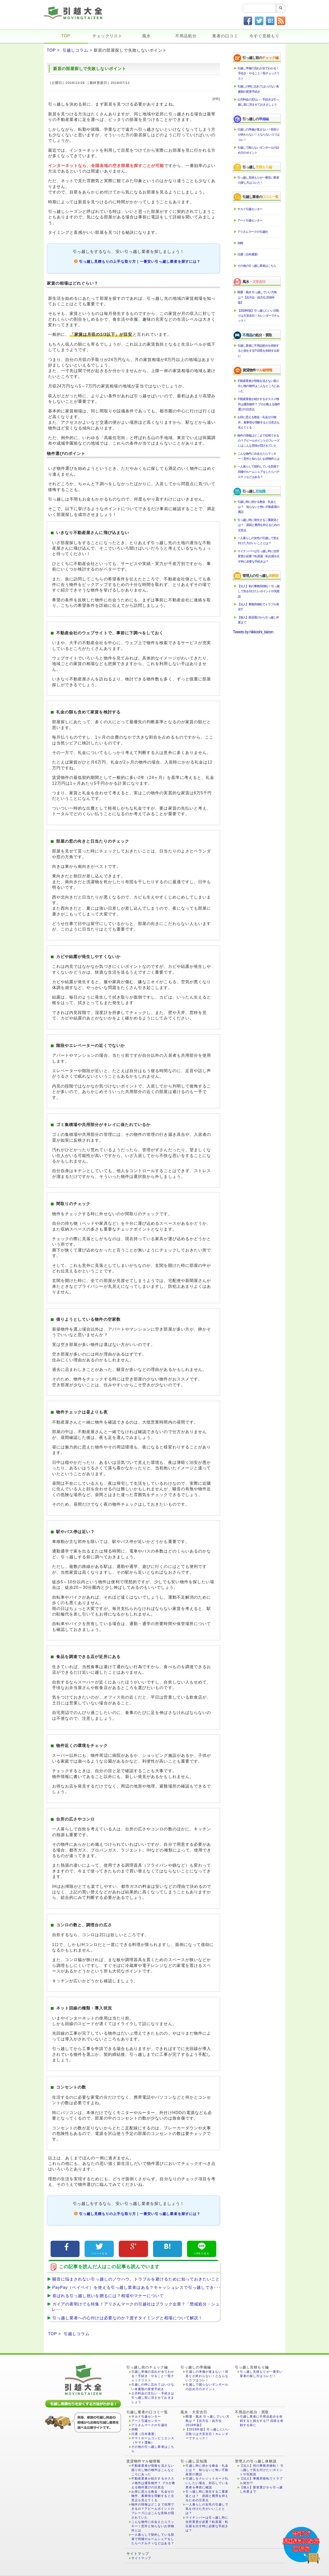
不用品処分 (186, 36)
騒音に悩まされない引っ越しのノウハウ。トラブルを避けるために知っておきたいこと (135, 2279)
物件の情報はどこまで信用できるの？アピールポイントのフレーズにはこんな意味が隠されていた (258, 441)
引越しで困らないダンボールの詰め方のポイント (258, 150)
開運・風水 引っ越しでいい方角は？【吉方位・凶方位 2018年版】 (257, 297)
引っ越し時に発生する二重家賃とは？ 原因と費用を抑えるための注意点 (258, 525)
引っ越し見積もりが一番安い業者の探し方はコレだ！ (258, 180)
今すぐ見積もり (264, 36)
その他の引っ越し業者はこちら (257, 266)
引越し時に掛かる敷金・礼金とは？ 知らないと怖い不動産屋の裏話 (258, 507)
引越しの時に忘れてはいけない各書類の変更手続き (258, 89)
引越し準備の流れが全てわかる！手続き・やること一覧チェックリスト (258, 73)
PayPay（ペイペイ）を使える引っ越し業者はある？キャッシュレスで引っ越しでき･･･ (135, 2287)
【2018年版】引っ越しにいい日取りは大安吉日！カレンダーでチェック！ (258, 316)
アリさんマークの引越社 (253, 232)
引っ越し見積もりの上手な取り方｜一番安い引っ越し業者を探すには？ (139, 261)
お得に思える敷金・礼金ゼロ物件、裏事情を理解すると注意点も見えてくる (258, 422)
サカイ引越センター (250, 209)
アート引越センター (250, 220)
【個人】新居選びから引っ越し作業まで (258, 620)
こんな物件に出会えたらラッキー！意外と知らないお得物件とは (258, 456)
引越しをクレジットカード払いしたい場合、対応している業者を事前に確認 (207, 2483)
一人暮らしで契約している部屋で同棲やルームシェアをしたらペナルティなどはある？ (258, 472)
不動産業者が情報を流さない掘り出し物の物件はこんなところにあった (258, 386)
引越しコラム (75, 50)
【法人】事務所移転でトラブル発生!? (258, 607)
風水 (146, 36)
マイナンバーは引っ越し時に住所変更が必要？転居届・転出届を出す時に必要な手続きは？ (258, 556)
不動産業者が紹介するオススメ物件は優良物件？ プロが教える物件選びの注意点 (259, 404)
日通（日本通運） (249, 254)
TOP (65, 36)
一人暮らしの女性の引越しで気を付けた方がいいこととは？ (258, 540)
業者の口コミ (225, 36)
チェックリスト (107, 36)
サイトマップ (141, 2558)
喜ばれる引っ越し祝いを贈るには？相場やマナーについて (107, 2296)
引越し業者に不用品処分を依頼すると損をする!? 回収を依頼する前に (258, 351)
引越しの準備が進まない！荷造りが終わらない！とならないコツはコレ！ (258, 135)
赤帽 (240, 243)
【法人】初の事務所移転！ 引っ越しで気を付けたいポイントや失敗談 (258, 591)
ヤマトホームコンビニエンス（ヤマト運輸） (152, 2440)
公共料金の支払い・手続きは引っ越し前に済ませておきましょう (258, 102)
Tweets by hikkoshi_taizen (253, 632)
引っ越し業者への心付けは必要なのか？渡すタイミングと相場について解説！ (126, 2318)
